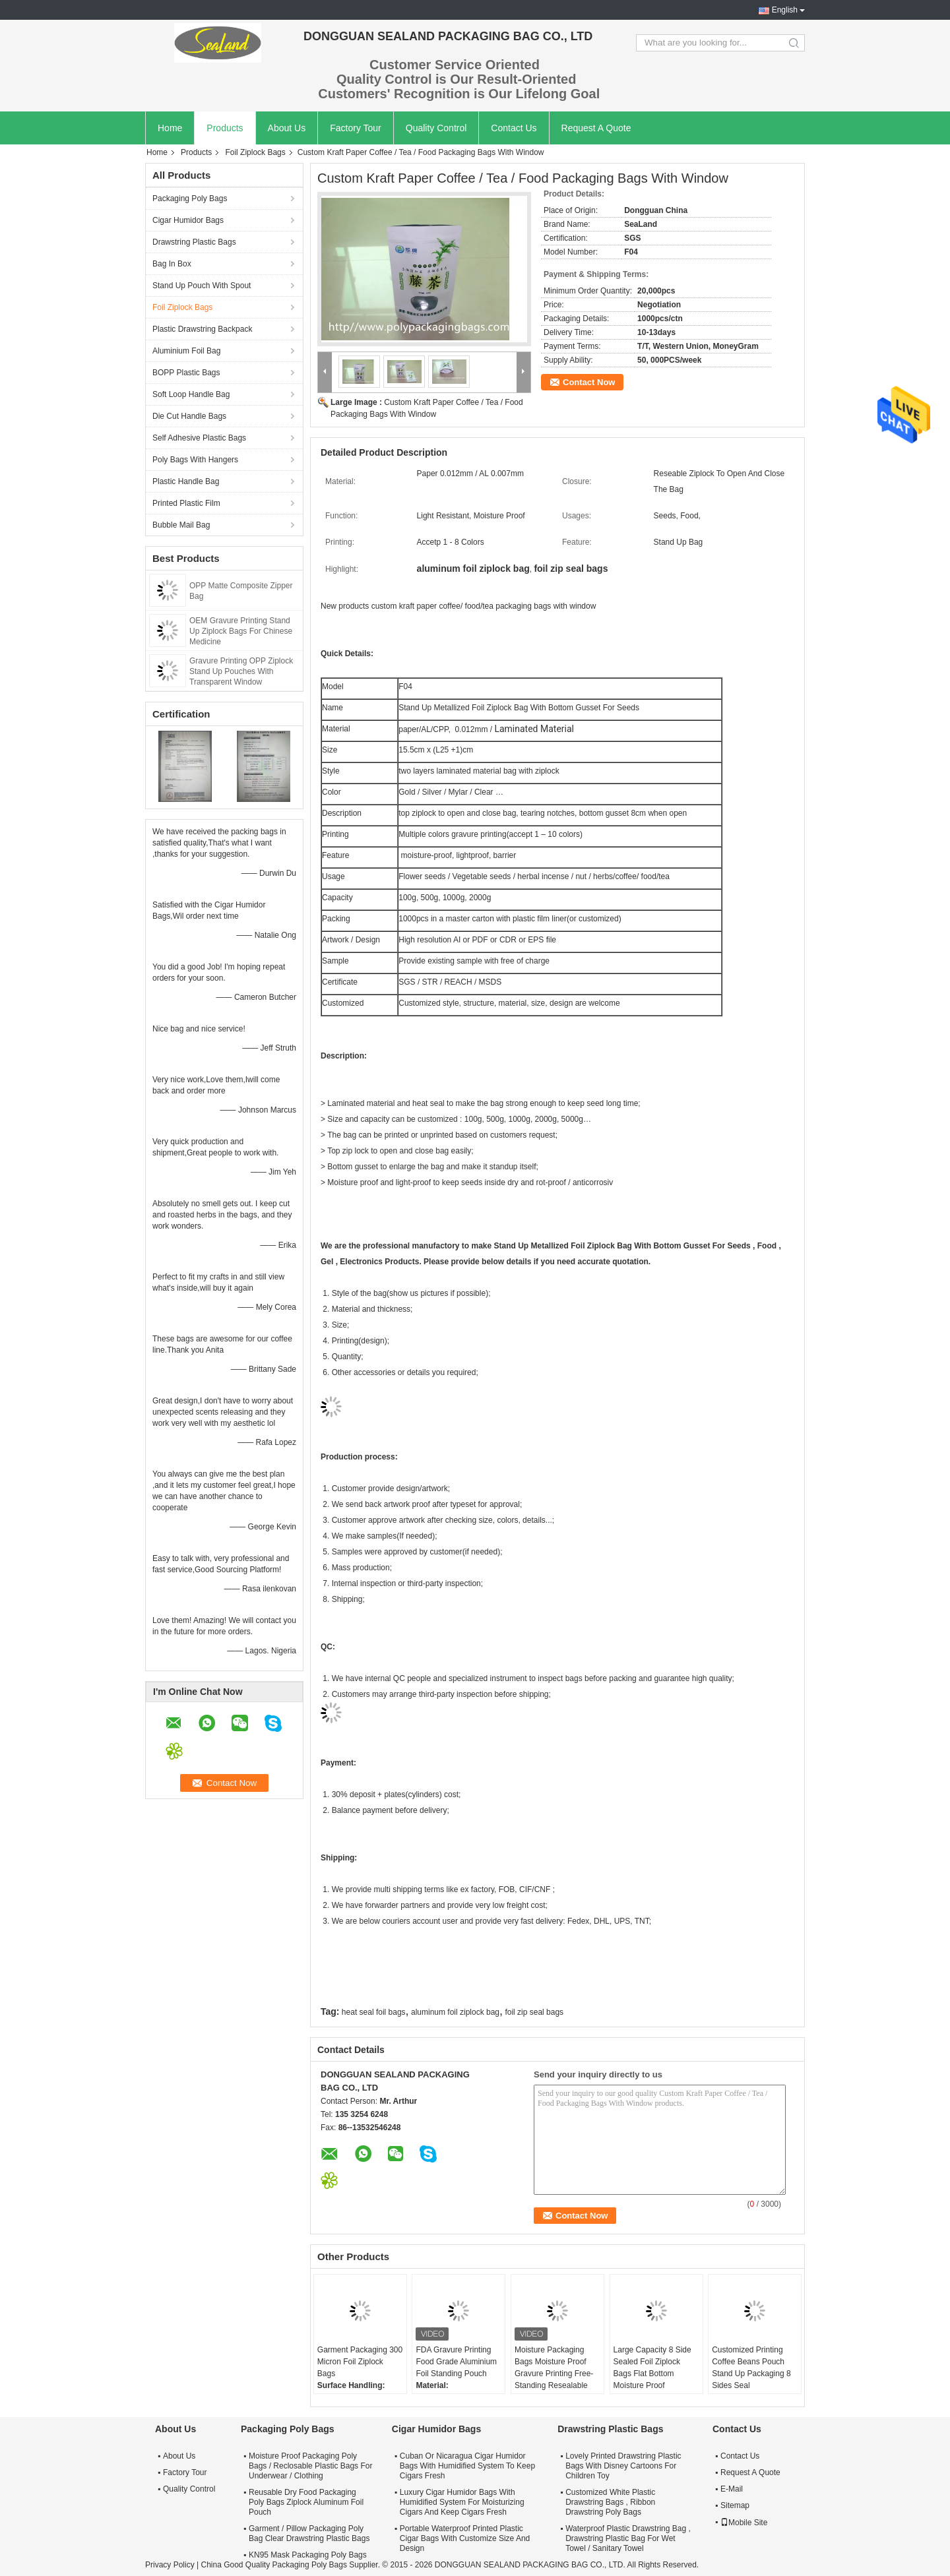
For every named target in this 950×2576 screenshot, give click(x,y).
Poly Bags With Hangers (195, 459)
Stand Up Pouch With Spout (201, 285)
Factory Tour (355, 128)
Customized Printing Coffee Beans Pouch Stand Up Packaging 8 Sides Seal (751, 2367)
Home (170, 128)
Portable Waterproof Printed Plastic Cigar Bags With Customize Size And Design (465, 2538)
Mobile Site (743, 2522)
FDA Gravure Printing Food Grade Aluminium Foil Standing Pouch (456, 2361)
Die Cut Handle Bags (189, 416)
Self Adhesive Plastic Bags (199, 438)
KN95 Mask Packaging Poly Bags (308, 2555)
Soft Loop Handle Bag (191, 394)
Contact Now (589, 382)
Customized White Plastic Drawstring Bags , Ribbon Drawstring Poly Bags (610, 2502)
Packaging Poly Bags (189, 198)
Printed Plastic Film (186, 503)
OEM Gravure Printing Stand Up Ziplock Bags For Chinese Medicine (240, 631)
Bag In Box (171, 263)
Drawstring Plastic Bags (194, 242)
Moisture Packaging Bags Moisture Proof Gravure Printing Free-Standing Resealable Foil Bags (554, 2373)
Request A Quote (596, 128)
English (785, 10)
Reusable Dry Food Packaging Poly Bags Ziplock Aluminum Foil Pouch (306, 2502)
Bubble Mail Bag (181, 525)
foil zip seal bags (534, 2012)
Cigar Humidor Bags (188, 220)
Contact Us (513, 128)
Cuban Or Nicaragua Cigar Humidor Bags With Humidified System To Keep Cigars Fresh (467, 2465)
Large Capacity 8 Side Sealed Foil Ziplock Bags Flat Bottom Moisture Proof (652, 2367)
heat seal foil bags (374, 2012)
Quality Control (436, 128)
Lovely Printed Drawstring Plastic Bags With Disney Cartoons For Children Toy (623, 2465)
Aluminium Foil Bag (186, 350)
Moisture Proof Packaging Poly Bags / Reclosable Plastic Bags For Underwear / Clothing (310, 2465)
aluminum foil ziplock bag (455, 2012)
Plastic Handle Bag (185, 481)
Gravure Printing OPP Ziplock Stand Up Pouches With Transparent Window (241, 671)
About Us (287, 128)
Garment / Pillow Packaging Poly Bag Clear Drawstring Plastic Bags (309, 2533)
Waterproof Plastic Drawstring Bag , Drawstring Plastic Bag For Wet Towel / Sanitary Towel (628, 2538)
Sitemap (734, 2505)
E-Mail (731, 2489)
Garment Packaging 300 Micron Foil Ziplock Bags (359, 2361)
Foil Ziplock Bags (255, 152)
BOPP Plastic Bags (186, 372)
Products (224, 128)
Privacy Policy (170, 2564)
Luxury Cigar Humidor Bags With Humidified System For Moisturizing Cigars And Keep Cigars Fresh (462, 2502)
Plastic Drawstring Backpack (202, 329)
